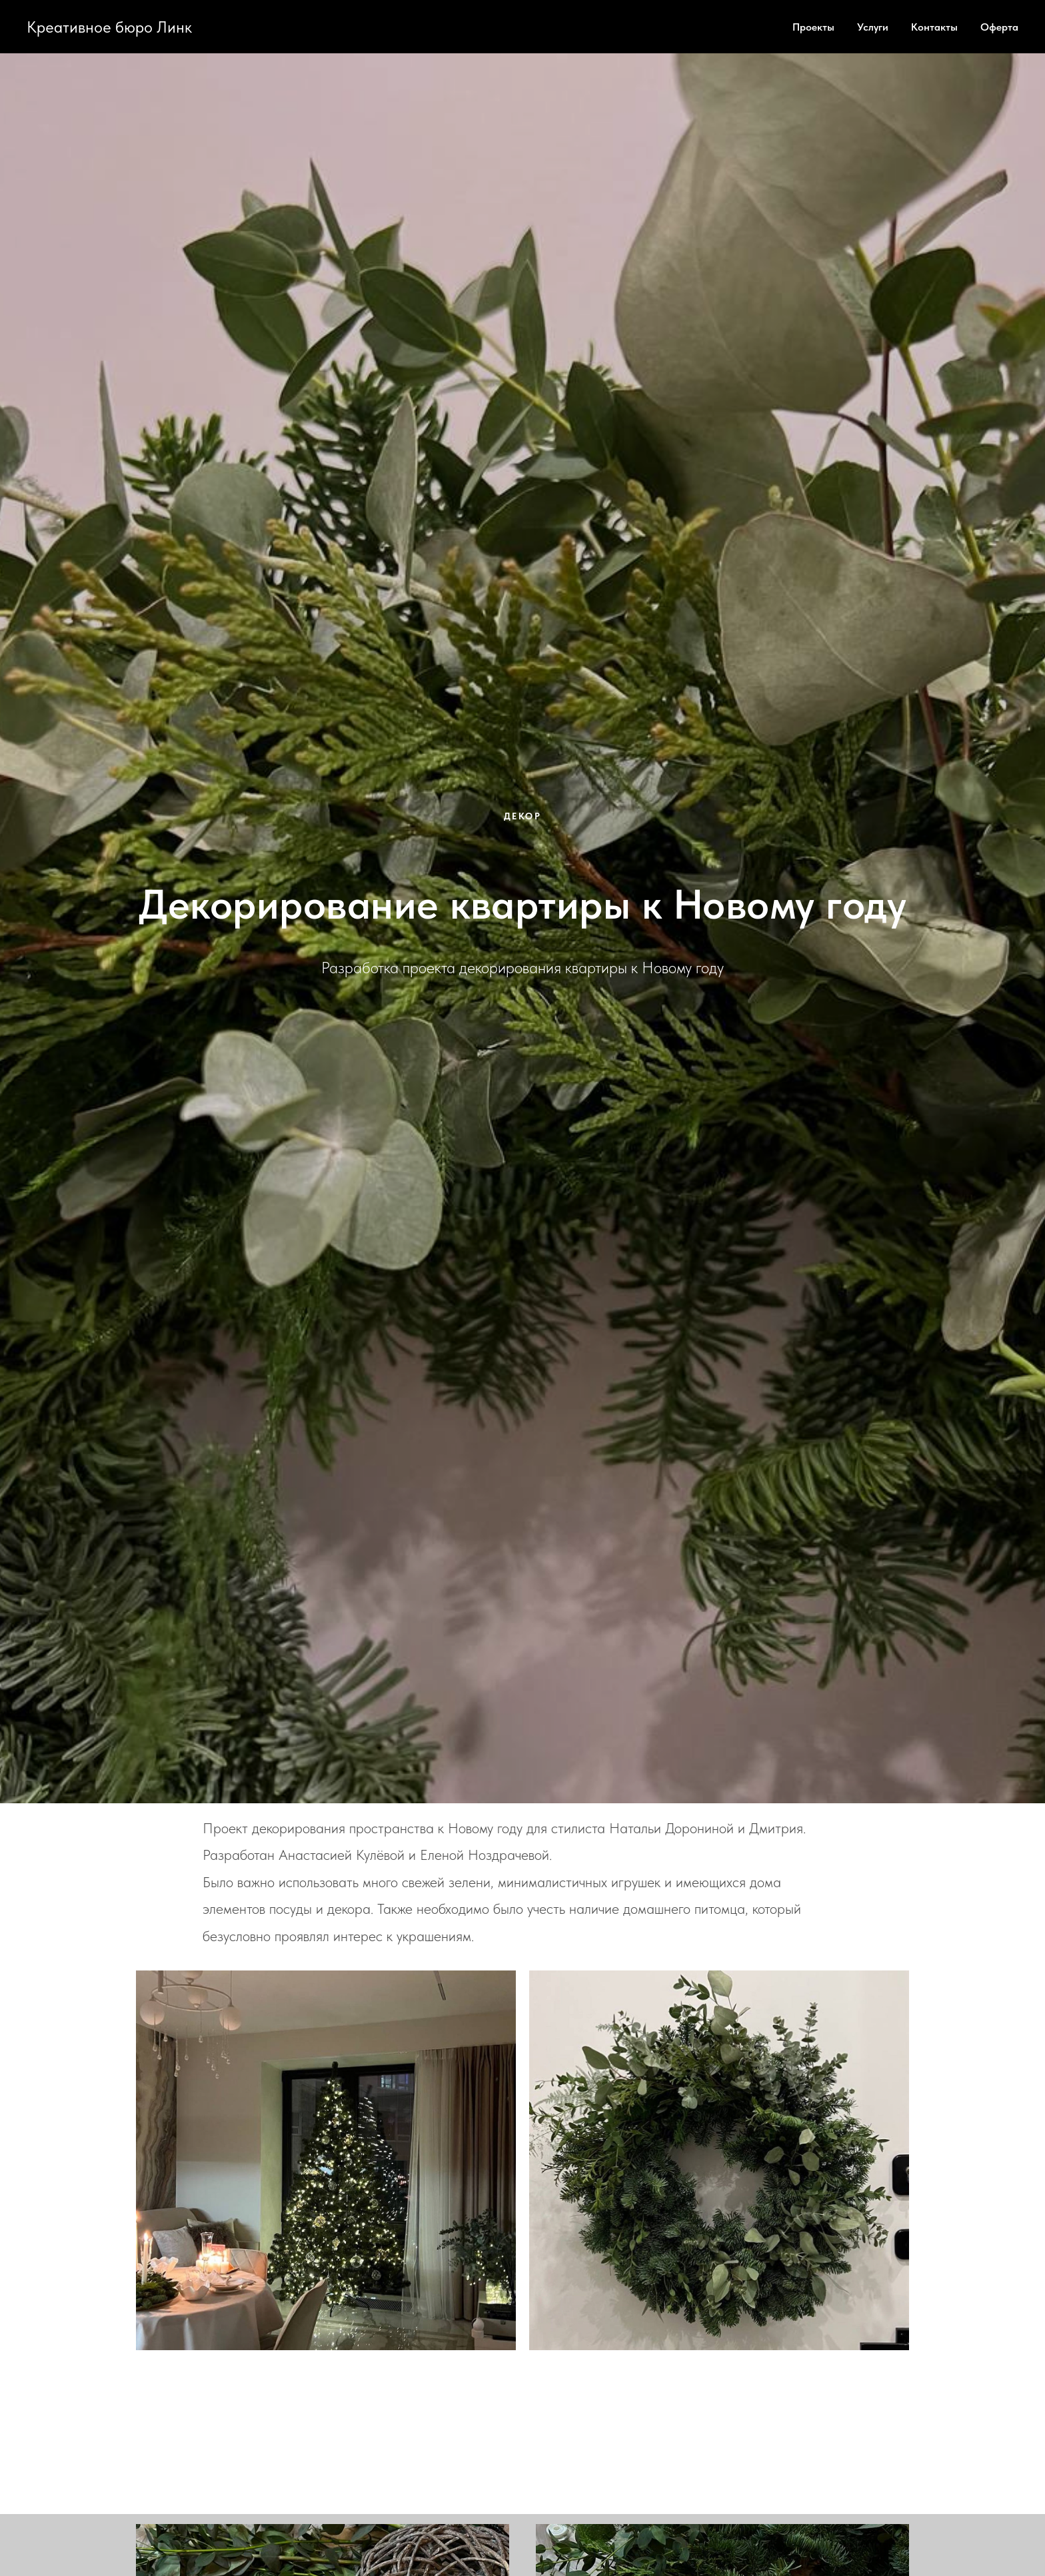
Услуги (872, 27)
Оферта (999, 27)
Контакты (934, 27)
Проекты (813, 27)
